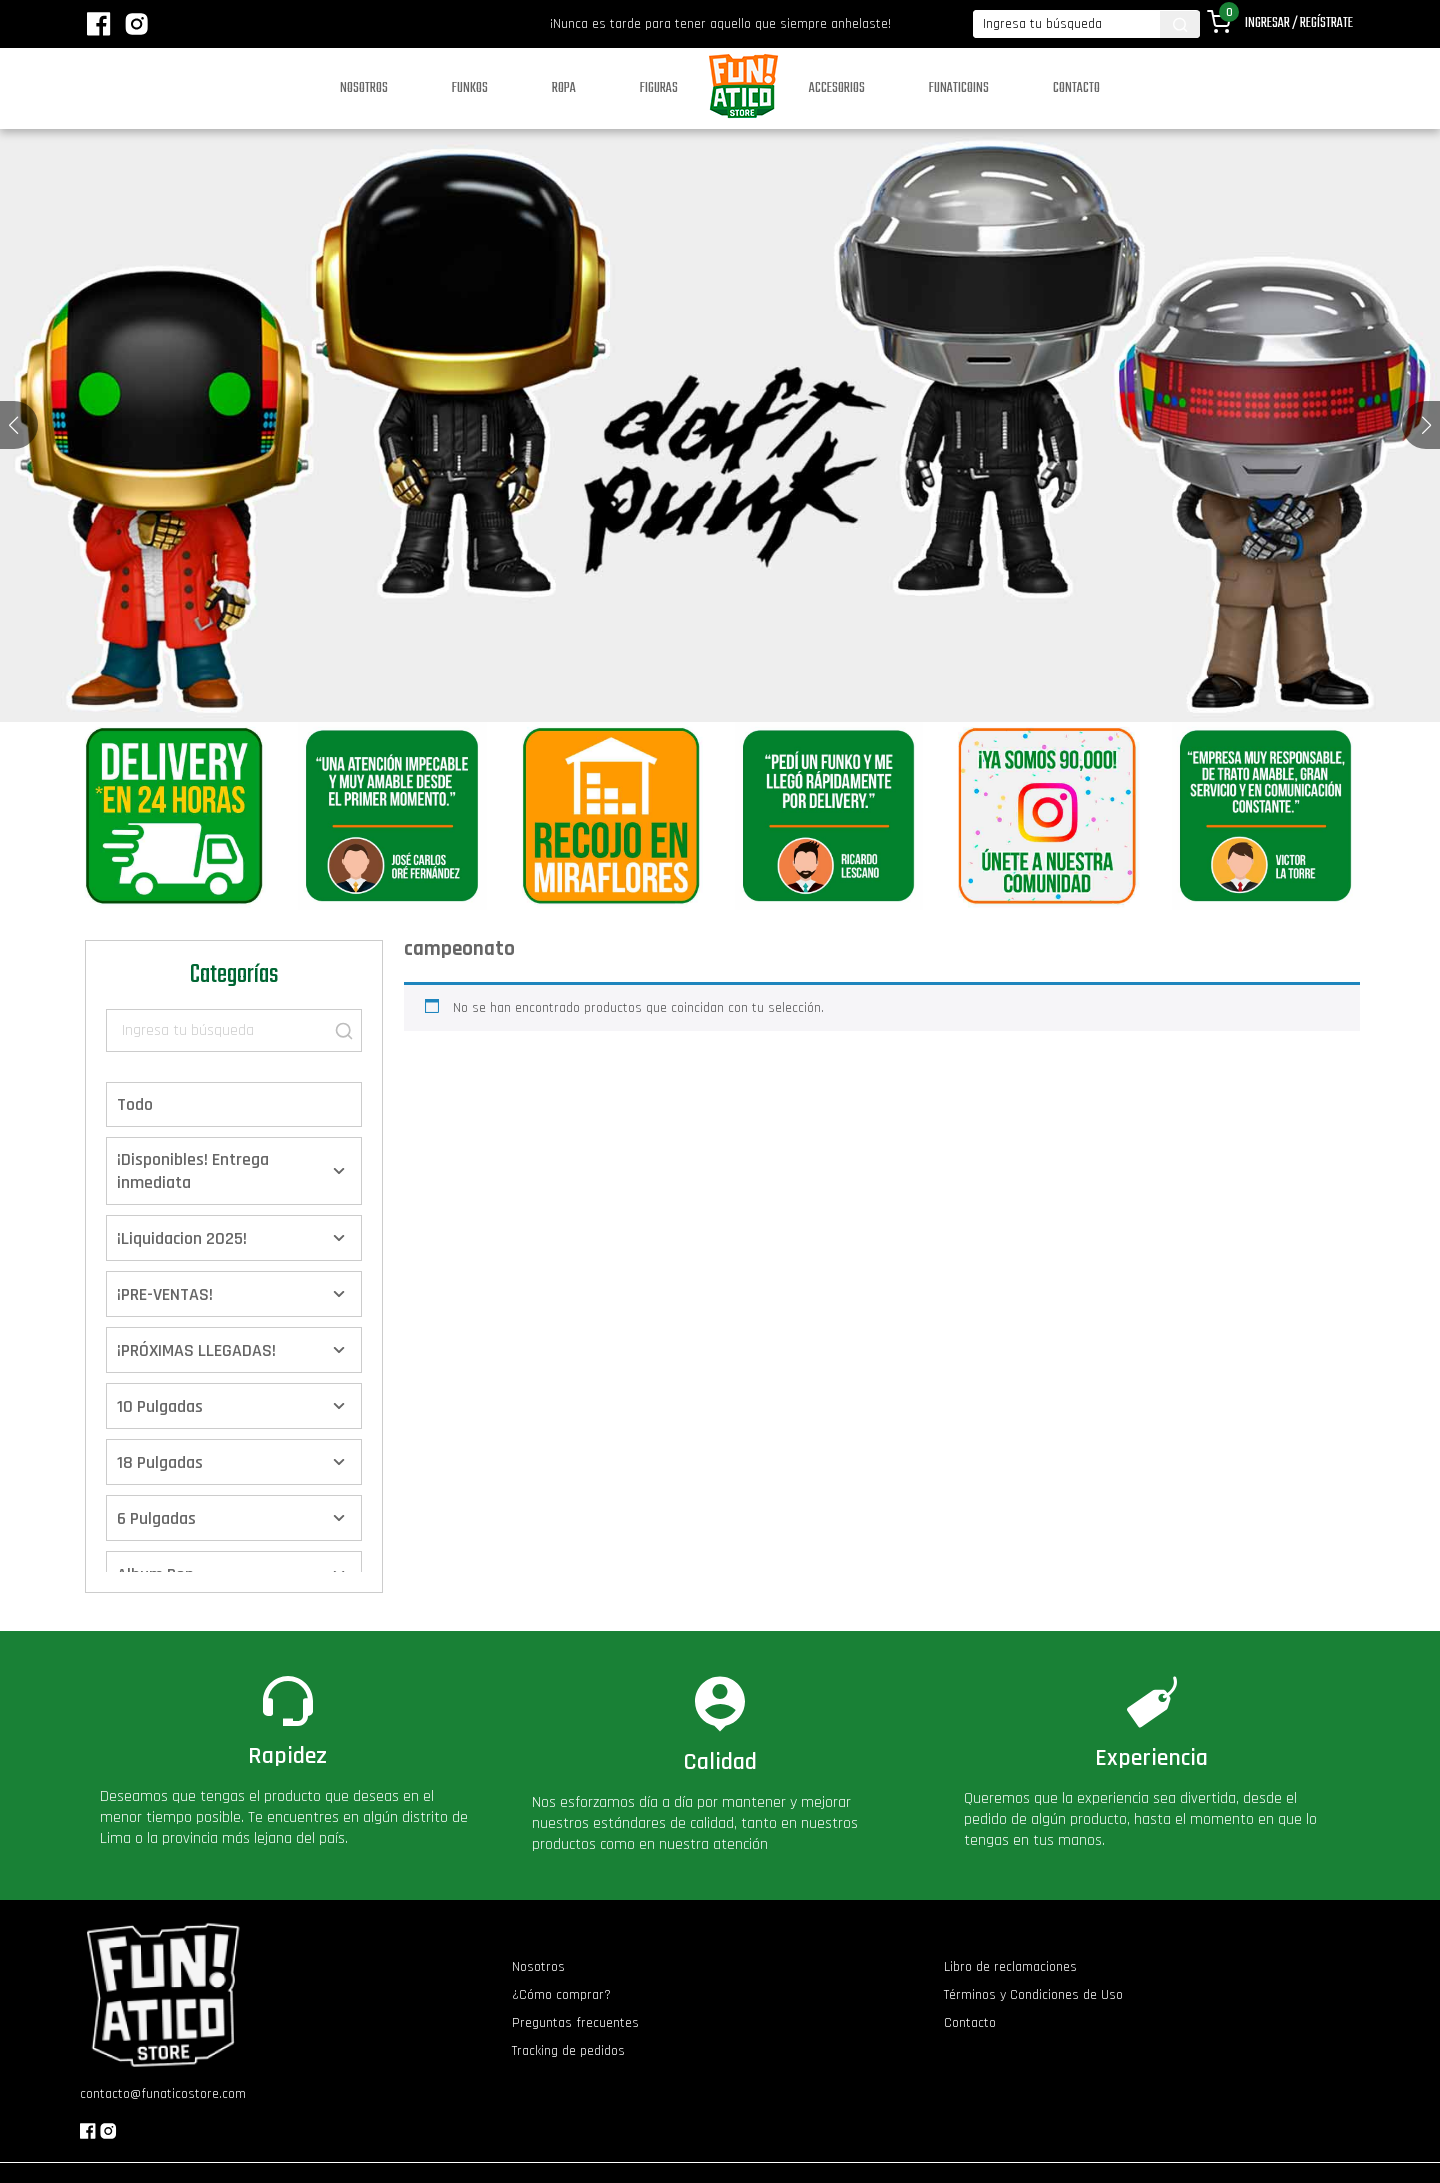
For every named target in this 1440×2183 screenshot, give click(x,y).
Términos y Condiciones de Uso (1033, 1995)
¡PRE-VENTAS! (165, 1294)
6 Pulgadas (156, 1518)
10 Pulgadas (160, 1406)
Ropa (564, 88)
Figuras (659, 88)
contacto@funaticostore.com (163, 2094)
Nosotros (364, 88)
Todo (135, 1104)
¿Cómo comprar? (561, 1995)
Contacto (1076, 88)
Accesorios (837, 88)
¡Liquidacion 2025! (182, 1238)
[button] (1426, 425)
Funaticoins (959, 88)
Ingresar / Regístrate (1299, 23)
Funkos (470, 88)
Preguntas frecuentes (575, 2023)
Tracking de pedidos (568, 2051)
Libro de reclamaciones (1010, 1967)
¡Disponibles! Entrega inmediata (193, 1171)
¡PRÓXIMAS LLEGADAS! (196, 1350)
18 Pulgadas (160, 1462)
